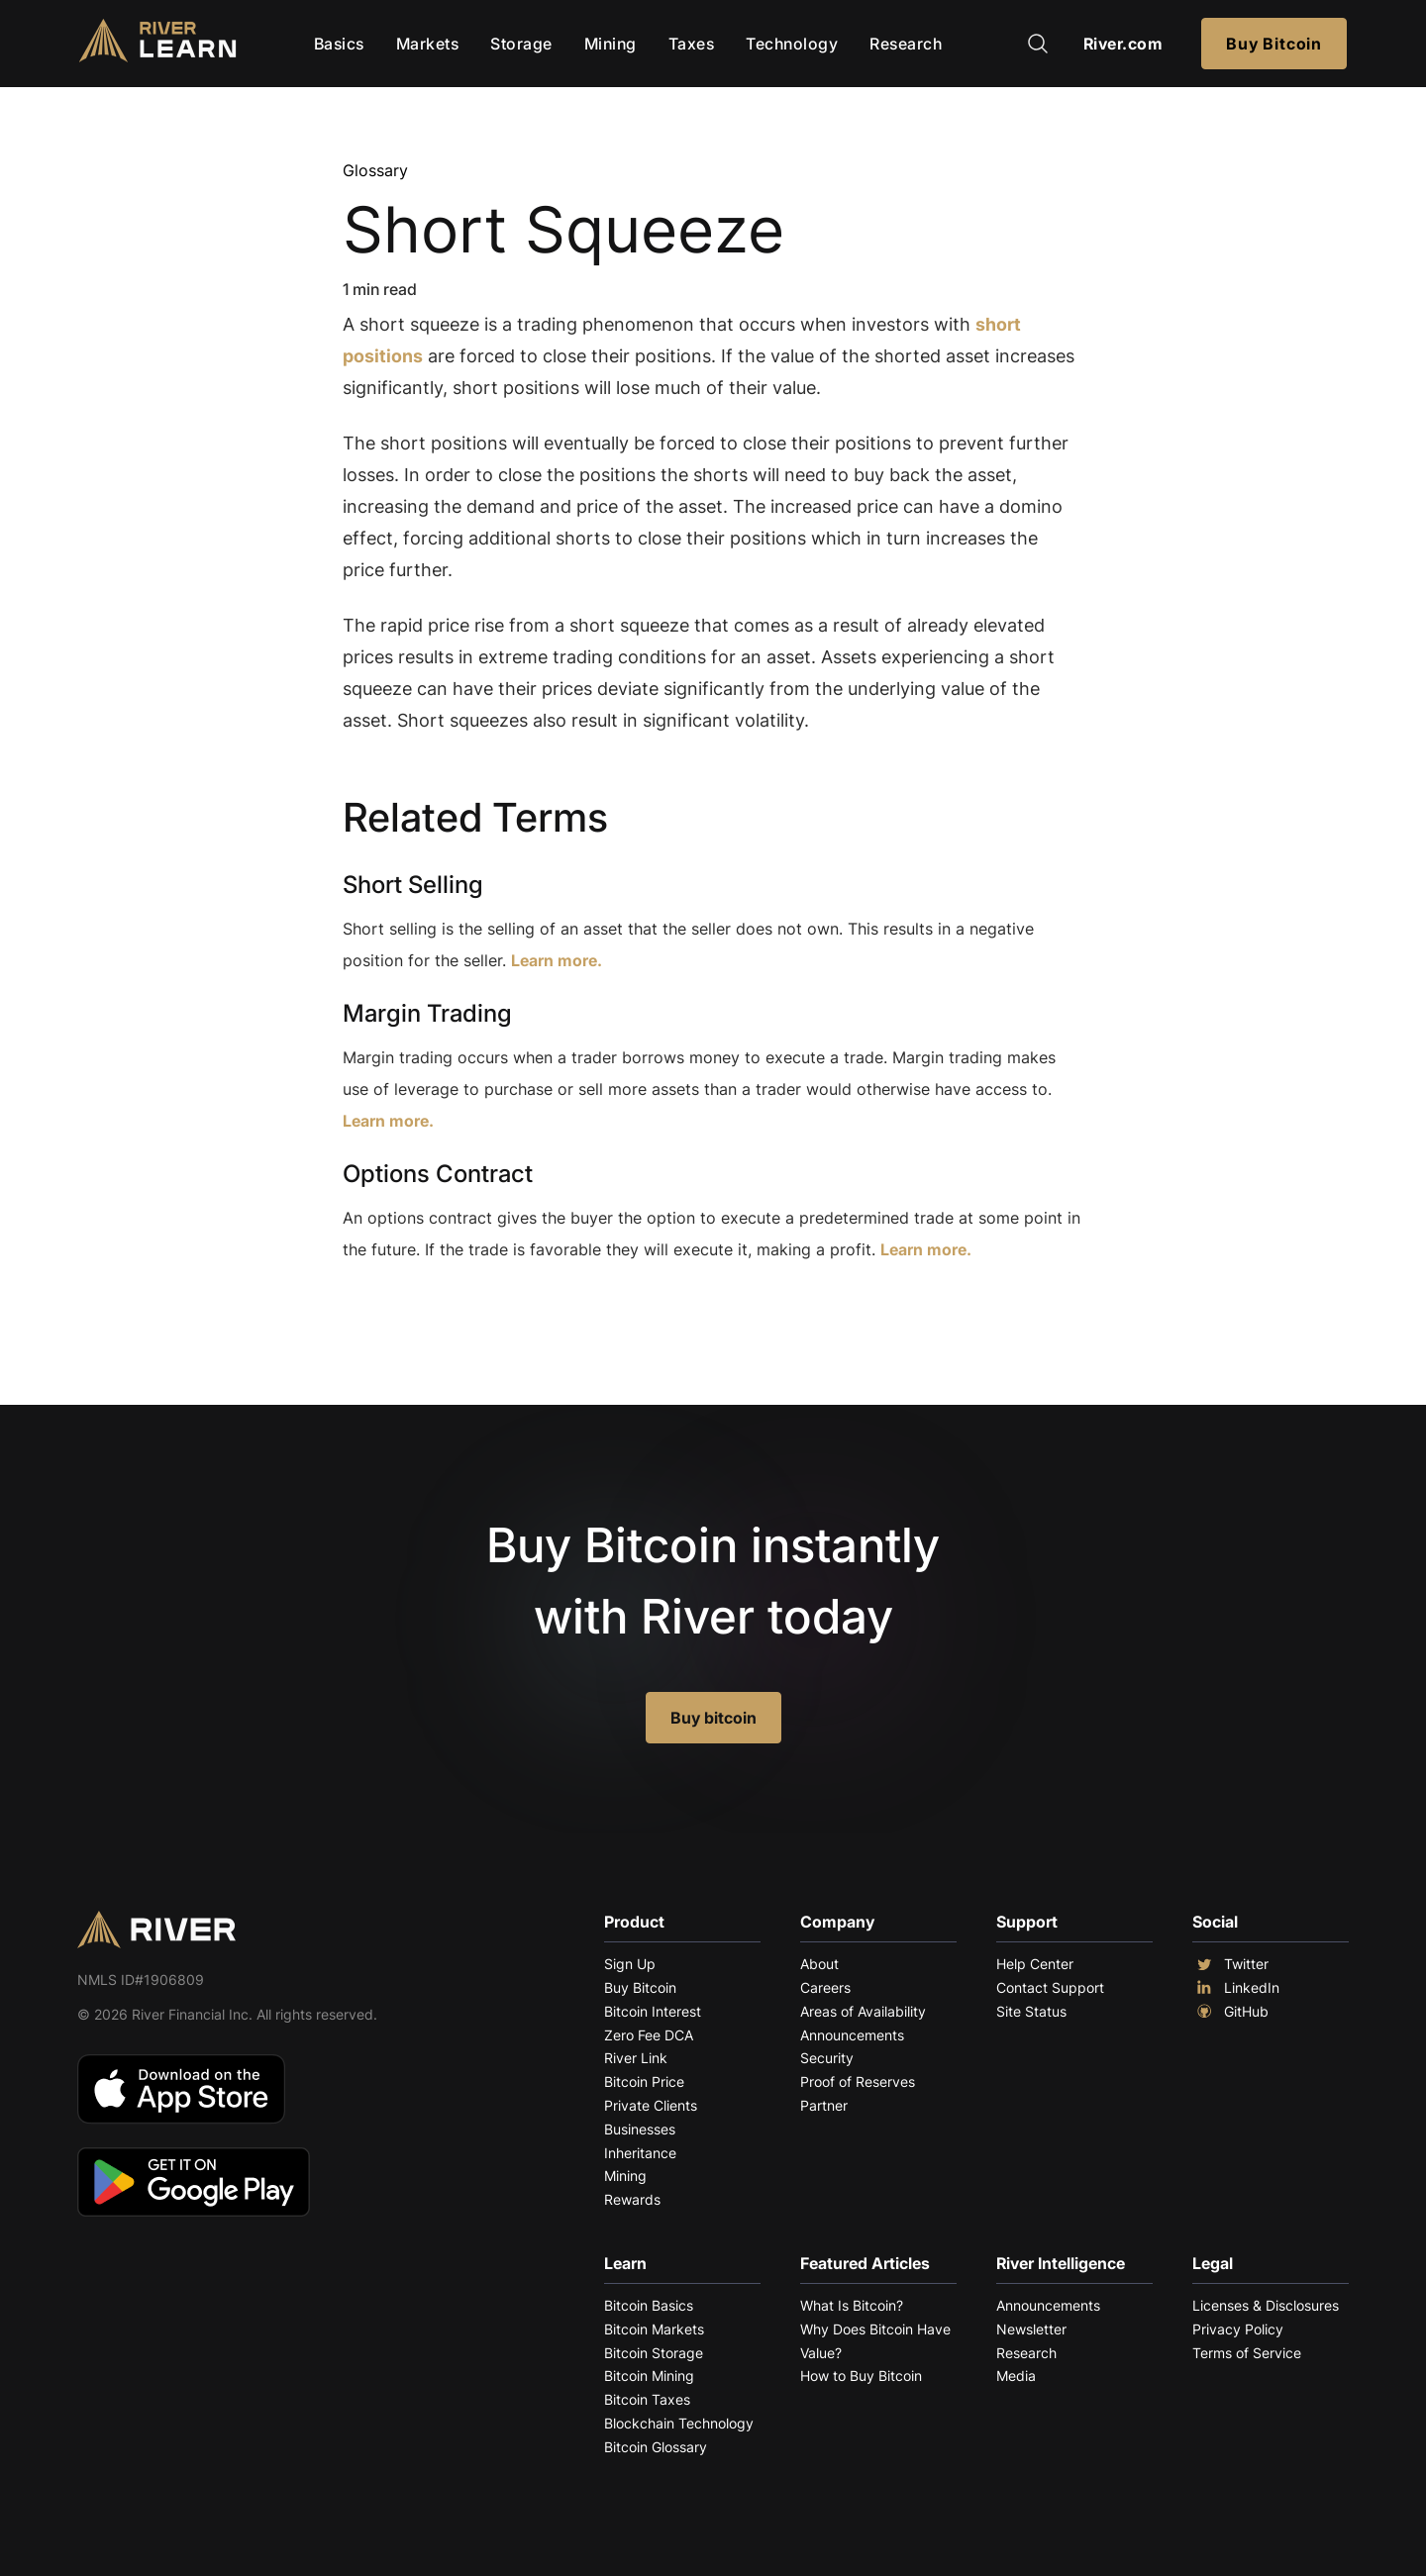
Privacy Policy (1237, 2329)
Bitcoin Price (644, 2081)
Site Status (1031, 2011)
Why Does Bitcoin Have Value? (875, 2341)
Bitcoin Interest (652, 2011)
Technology (792, 43)
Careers (825, 1987)
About (819, 1963)
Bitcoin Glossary (655, 2446)
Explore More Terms (453, 1310)
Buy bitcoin (713, 1718)
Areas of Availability (863, 2011)
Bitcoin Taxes (647, 2399)
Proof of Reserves (857, 2081)
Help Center (1034, 1963)
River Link (635, 2057)
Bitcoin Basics (648, 2305)
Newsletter (1031, 2329)
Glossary (375, 170)
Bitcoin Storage (653, 2352)
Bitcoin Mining (649, 2375)
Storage (521, 43)
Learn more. (556, 960)
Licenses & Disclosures (1265, 2305)
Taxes (691, 43)
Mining (610, 43)
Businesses (639, 2129)
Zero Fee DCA (648, 2035)
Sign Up (630, 1963)
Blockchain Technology (679, 2423)
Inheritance (640, 2152)
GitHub (1230, 2012)
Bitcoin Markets (654, 2329)
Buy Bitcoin (1274, 43)
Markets (427, 43)
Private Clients (650, 2105)
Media (1016, 2375)
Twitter (1230, 1964)
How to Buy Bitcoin (861, 2375)
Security (827, 2057)
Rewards (632, 2199)
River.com (1123, 43)
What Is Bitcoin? (851, 2305)
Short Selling (413, 884)
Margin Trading (427, 1013)
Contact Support (1050, 1987)
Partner (824, 2105)
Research (905, 43)
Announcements (852, 2035)
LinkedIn (1235, 1988)
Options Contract (438, 1173)
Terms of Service (1246, 2352)
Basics (339, 43)
